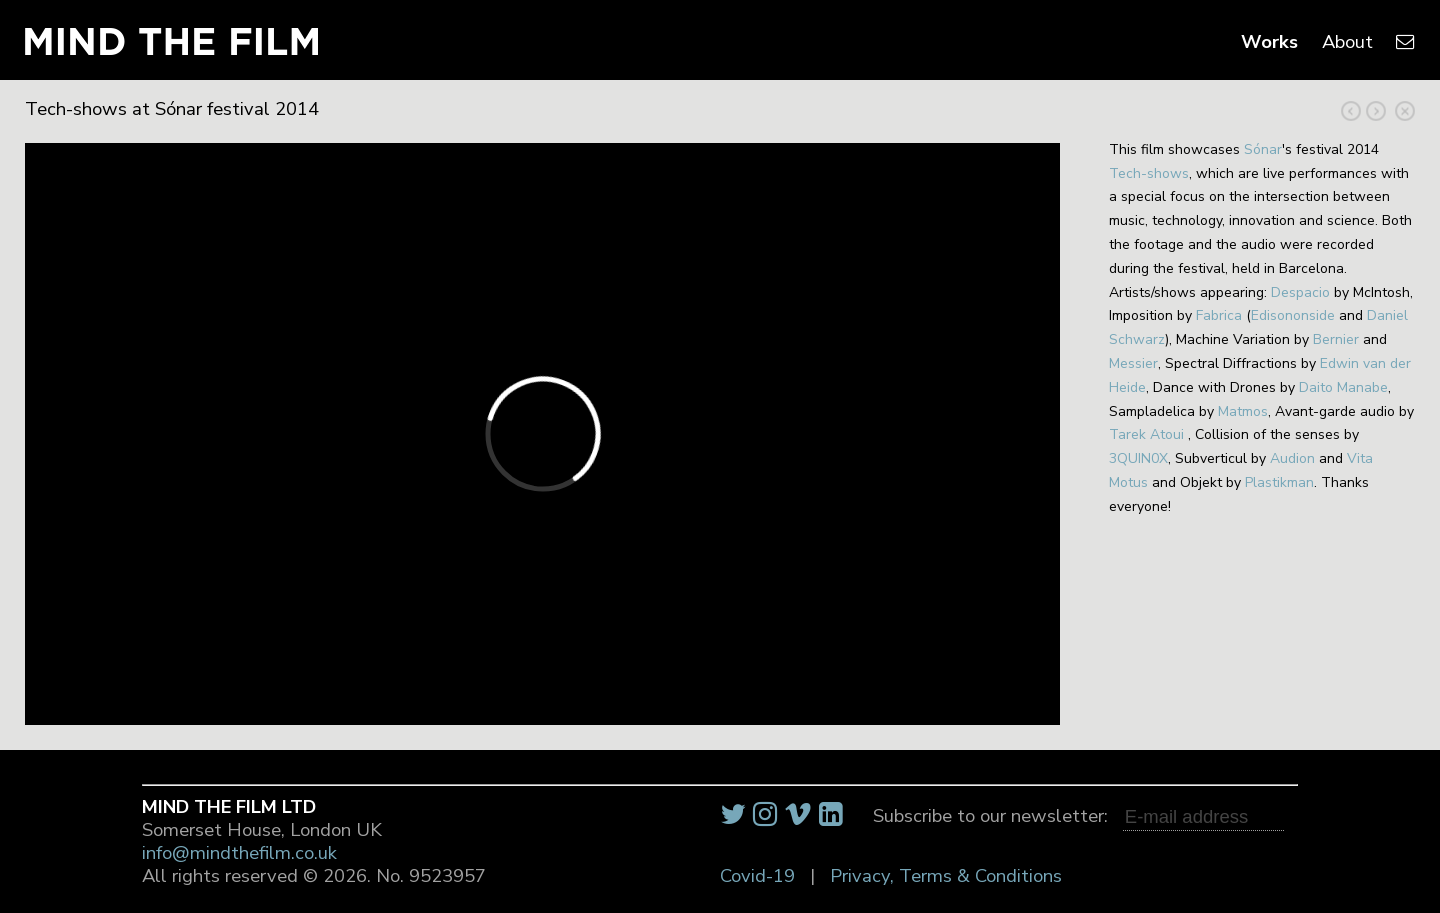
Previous (1376, 111)
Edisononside (1293, 315)
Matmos (1243, 411)
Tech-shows (1149, 173)
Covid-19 (757, 876)
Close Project (1405, 111)
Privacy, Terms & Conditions (946, 876)
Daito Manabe (1343, 387)
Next (1351, 111)
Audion (1292, 458)
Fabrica (1219, 315)
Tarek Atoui (1146, 434)
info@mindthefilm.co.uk (239, 853)
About (1347, 42)
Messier (1133, 363)
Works (1269, 42)
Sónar (1263, 149)
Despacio (1300, 292)
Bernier (1336, 339)
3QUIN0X (1138, 458)
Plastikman (1279, 482)
